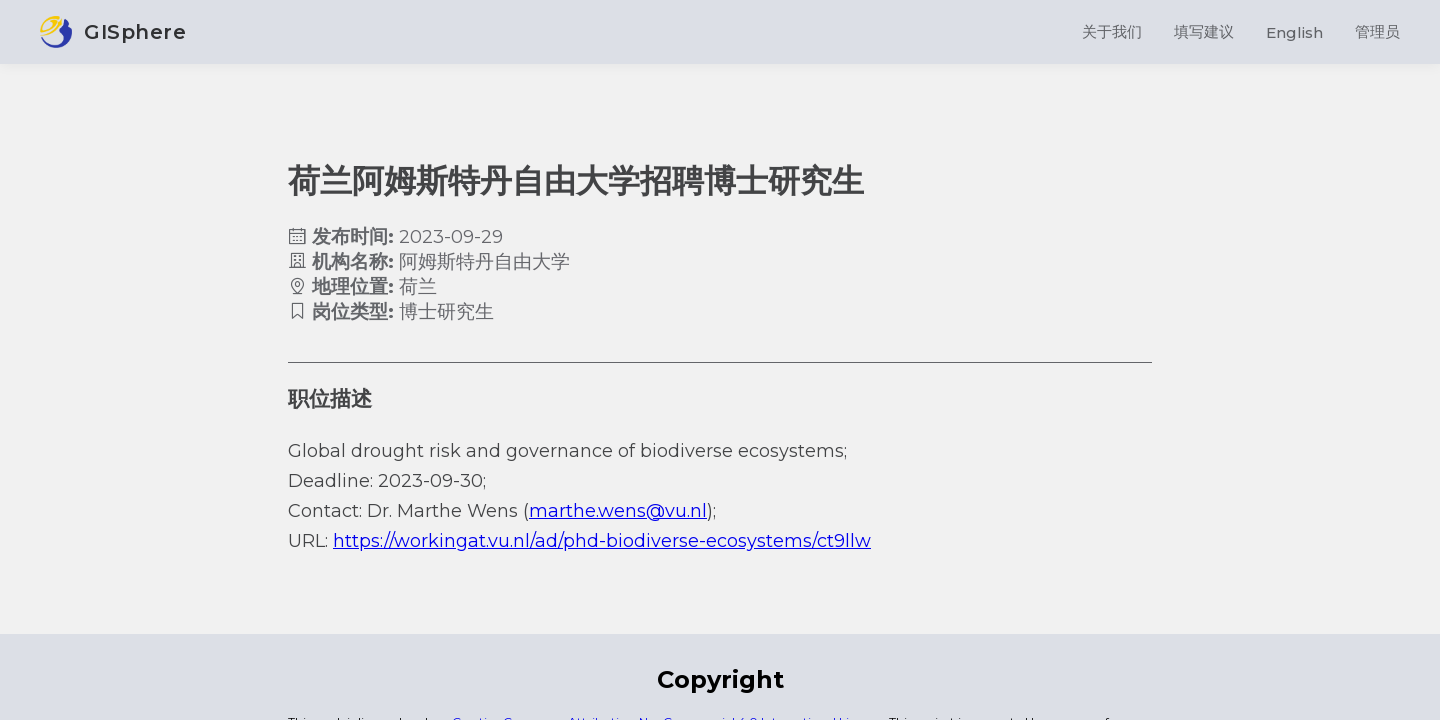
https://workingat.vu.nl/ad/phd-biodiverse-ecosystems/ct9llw (602, 541)
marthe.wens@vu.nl (618, 511)
